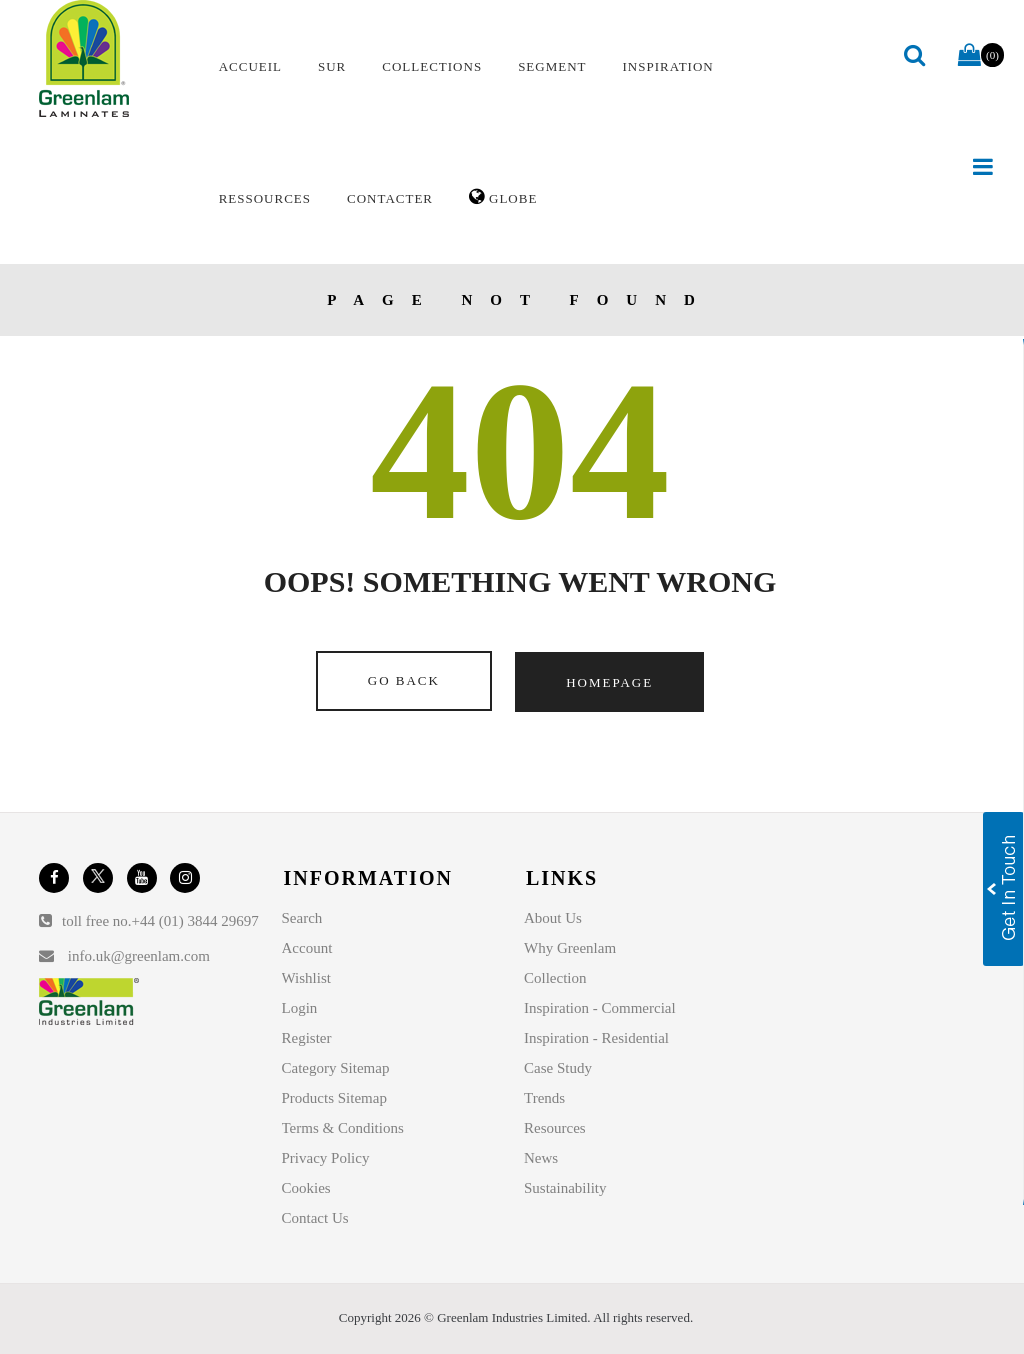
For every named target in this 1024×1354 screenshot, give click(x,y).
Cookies (306, 1188)
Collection (555, 978)
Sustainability (565, 1188)
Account (307, 948)
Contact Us (315, 1218)
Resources (555, 1128)
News (541, 1158)
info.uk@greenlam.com (139, 956)
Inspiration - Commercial (600, 1008)
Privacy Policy (326, 1158)
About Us (553, 918)
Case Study (558, 1068)
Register (307, 1038)
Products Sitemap (334, 1098)
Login (300, 1008)
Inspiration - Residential (596, 1038)
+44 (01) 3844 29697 (195, 921)
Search (302, 918)
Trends (544, 1098)
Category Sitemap (336, 1068)
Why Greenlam (570, 948)
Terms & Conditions (343, 1128)
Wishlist (306, 978)
